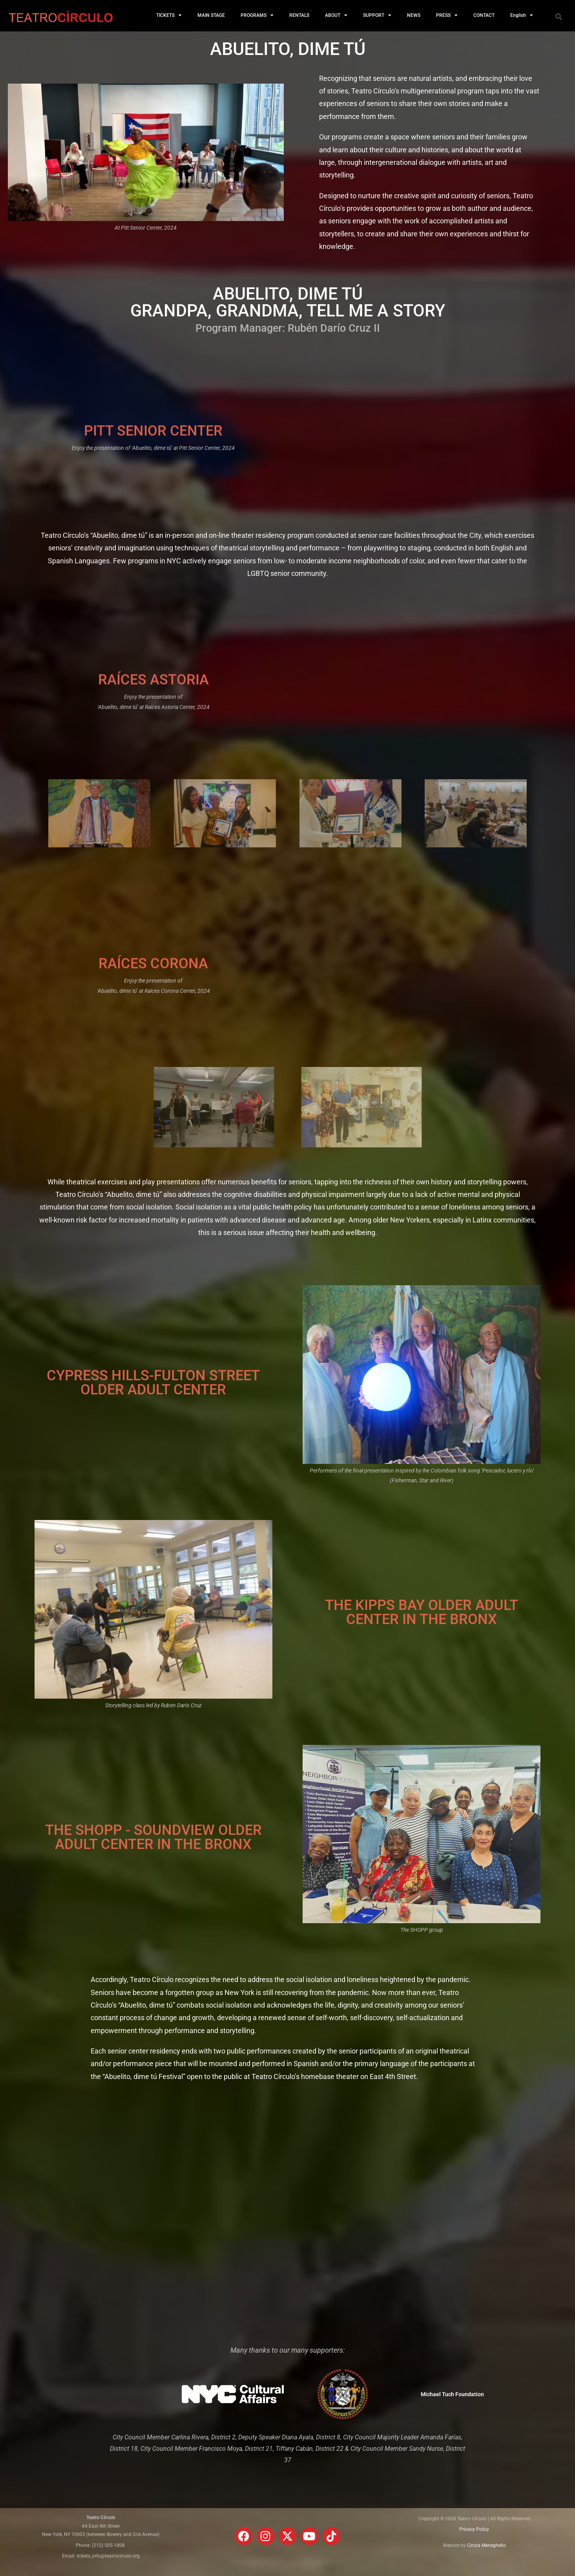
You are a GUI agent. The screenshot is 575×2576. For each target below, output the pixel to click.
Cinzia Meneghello (486, 2545)
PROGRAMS (257, 15)
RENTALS (299, 15)
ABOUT (336, 15)
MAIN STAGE (211, 15)
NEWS (413, 15)
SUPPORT (377, 15)
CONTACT (484, 15)
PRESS (447, 15)
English (521, 15)
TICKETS (169, 15)
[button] (559, 16)
